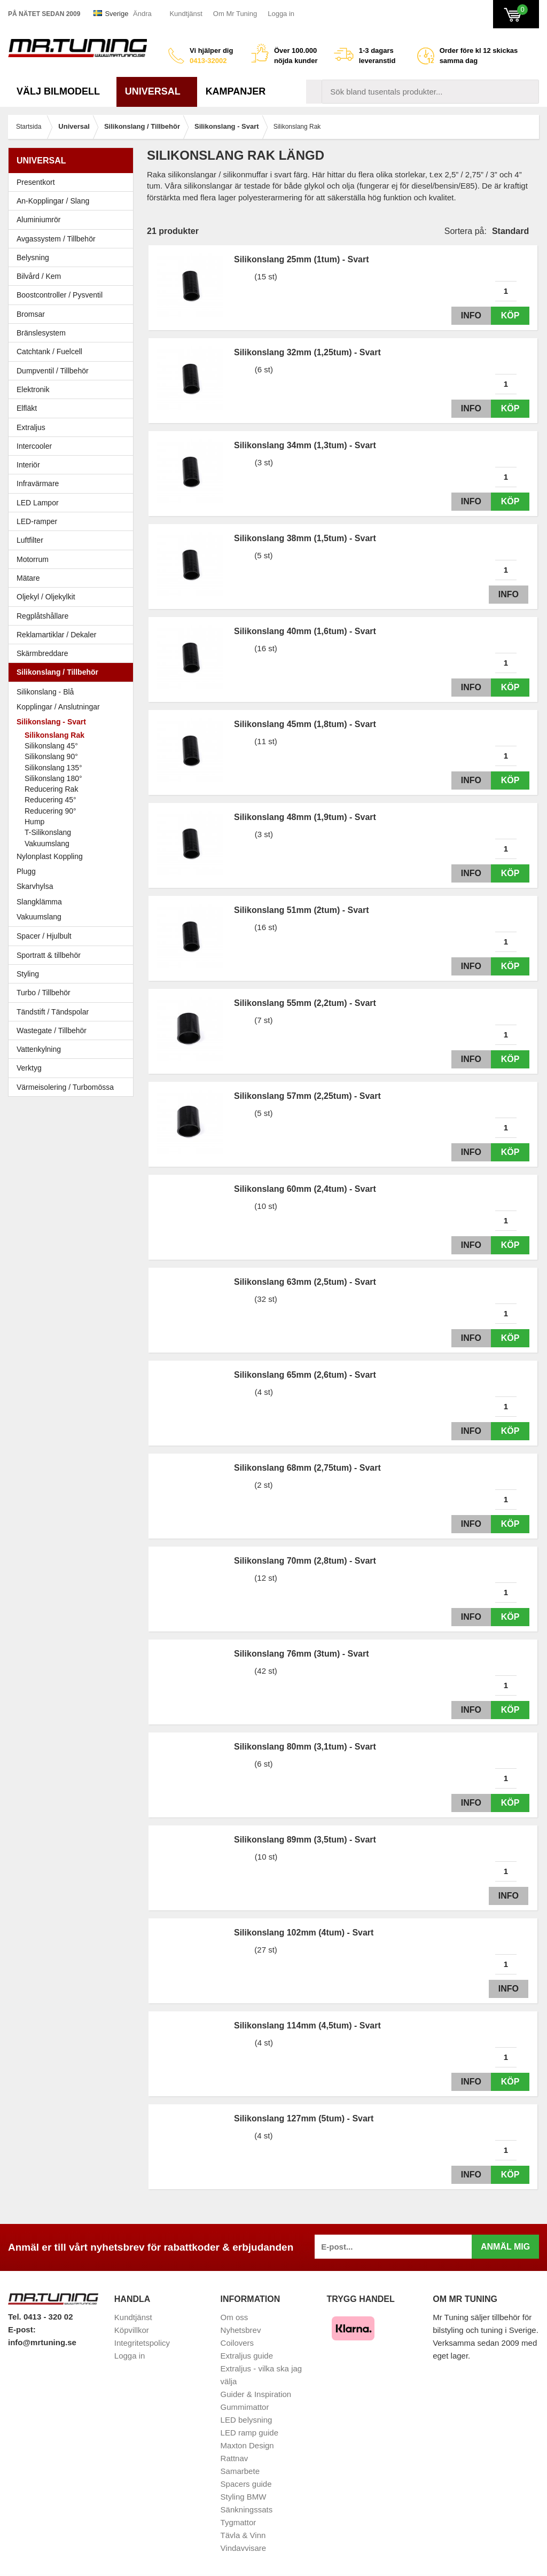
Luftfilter (30, 540)
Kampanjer (236, 91)
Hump (34, 821)
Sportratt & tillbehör (73, 955)
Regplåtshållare (42, 616)
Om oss (234, 2317)
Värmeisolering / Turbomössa (65, 1087)
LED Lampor (73, 502)
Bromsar (31, 314)
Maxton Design (247, 2445)
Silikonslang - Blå (73, 692)
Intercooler (34, 446)
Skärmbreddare (42, 653)
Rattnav (234, 2458)
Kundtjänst (185, 14)
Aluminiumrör (73, 219)
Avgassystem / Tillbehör (73, 239)
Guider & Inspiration (256, 2394)
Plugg (73, 871)
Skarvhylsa (35, 886)
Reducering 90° (50, 811)
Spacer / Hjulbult (73, 936)
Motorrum (33, 559)
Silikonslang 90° (51, 756)
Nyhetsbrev (241, 2330)
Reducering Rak (51, 789)
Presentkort (36, 182)
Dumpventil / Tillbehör (73, 370)
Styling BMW (244, 2496)
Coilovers (237, 2342)
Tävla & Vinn (243, 2535)
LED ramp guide (249, 2432)
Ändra (142, 14)
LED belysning (246, 2419)
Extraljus (31, 427)
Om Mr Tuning (235, 14)
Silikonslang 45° (51, 745)
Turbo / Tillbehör (73, 992)
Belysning (73, 257)
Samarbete (240, 2471)
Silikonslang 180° (53, 778)
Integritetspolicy (142, 2342)
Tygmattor (238, 2522)
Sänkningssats (247, 2509)
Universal (157, 91)
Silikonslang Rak (54, 735)
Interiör (73, 464)
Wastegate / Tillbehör (73, 1030)
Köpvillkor (131, 2330)
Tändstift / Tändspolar (53, 1012)
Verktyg (29, 1068)
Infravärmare (38, 483)
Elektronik (73, 389)
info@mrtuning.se (42, 2342)
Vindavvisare (244, 2547)
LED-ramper (37, 521)
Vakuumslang (47, 843)
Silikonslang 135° (53, 767)
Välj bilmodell (62, 91)
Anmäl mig (505, 2246)
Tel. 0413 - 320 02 (40, 2316)
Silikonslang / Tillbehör (73, 672)
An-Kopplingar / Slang (73, 201)
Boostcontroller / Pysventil (60, 295)
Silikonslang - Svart (73, 721)
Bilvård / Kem (73, 276)
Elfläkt (27, 408)
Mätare (73, 578)
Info (468, 315)
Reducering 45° (50, 799)
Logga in (281, 14)
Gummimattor (245, 2406)
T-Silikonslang (48, 832)
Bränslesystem (73, 333)
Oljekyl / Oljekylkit (73, 596)
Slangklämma (73, 901)
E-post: (22, 2329)
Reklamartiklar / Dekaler (56, 634)
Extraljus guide (247, 2355)
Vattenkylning (39, 1049)
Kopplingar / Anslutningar (58, 706)
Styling (28, 974)
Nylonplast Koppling (73, 856)
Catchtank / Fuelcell (49, 351)
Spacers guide (246, 2483)
